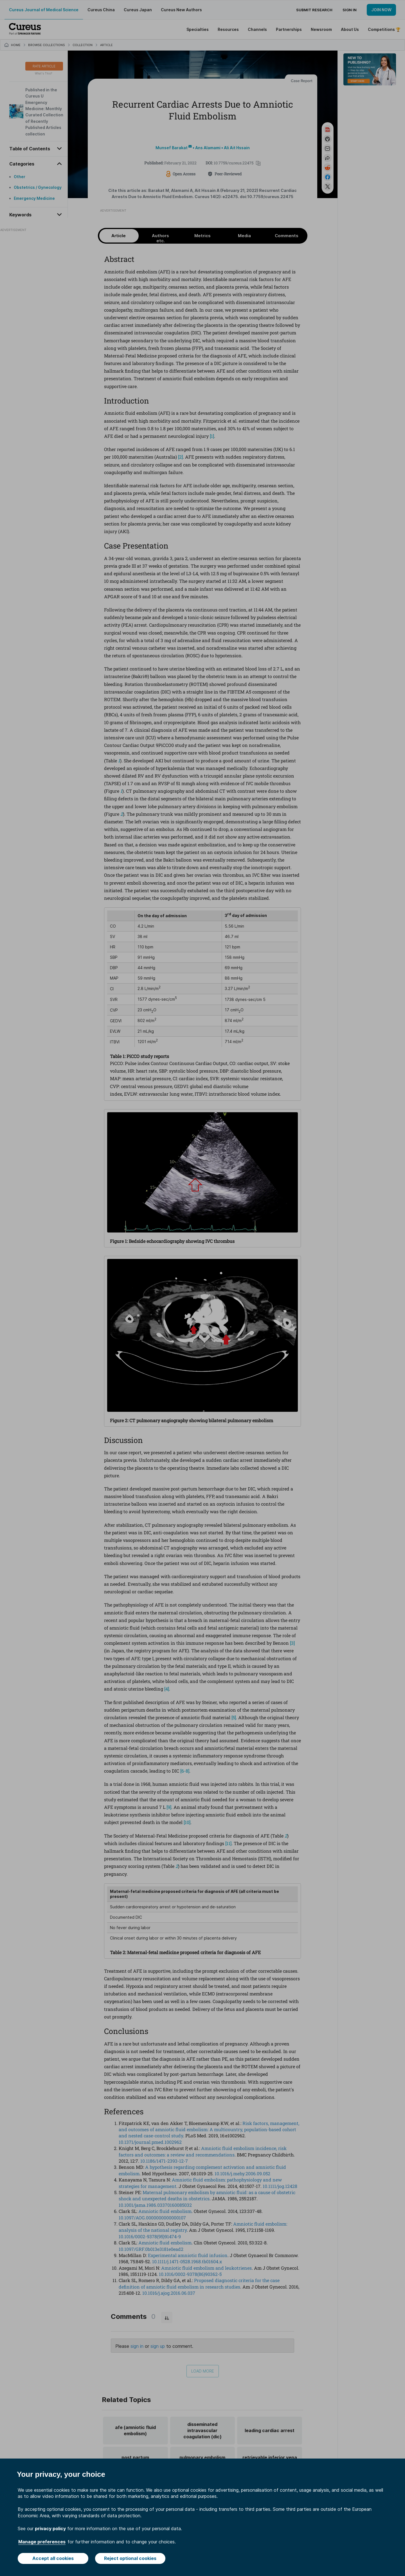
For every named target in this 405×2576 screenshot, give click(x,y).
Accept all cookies (53, 2558)
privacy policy (50, 2528)
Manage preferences (42, 2542)
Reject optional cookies (130, 2558)
